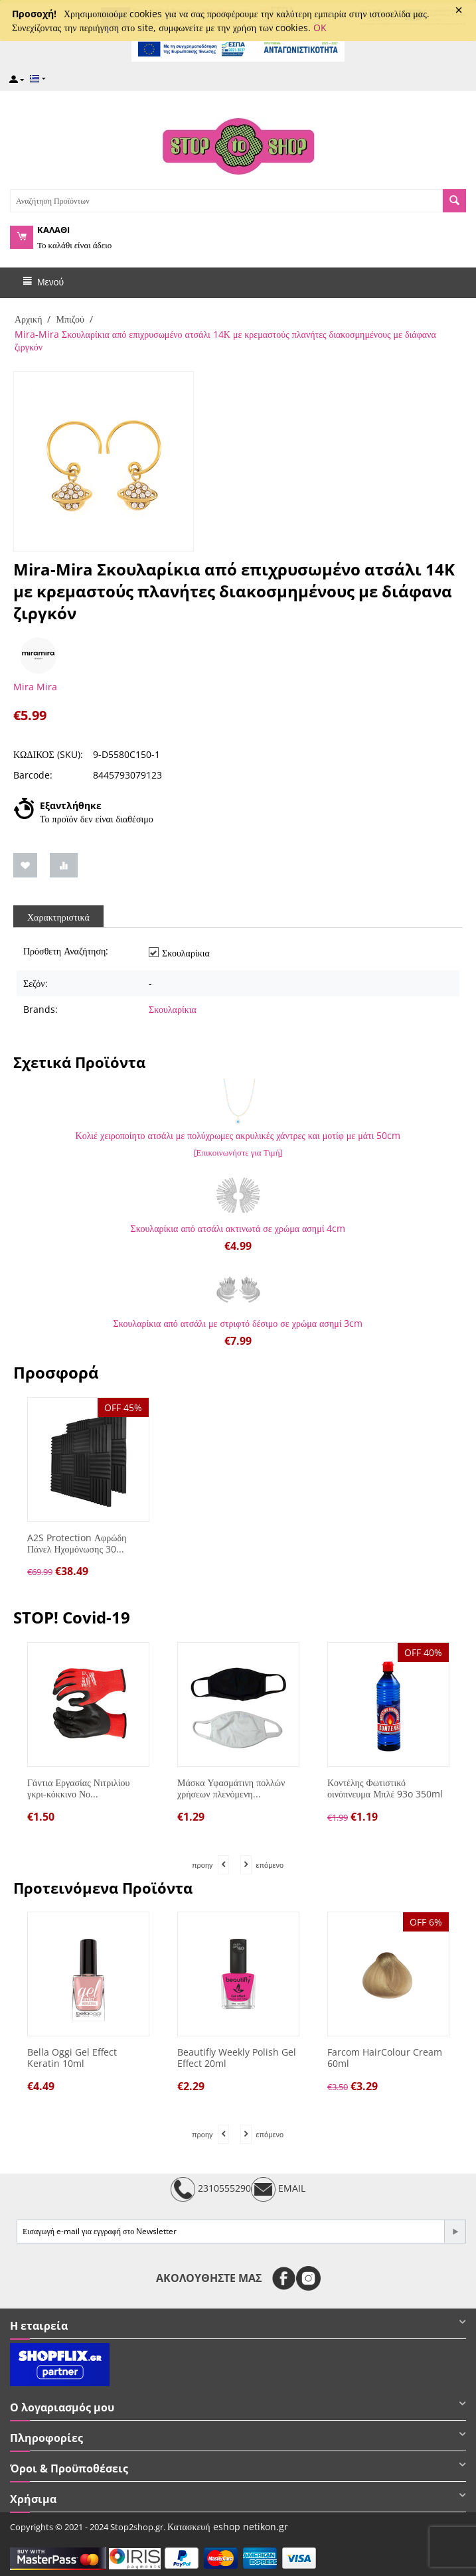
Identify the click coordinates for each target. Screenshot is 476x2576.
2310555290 (211, 2189)
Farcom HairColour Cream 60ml (384, 2058)
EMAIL (278, 2189)
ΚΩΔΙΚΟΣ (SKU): (48, 754)
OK (320, 27)
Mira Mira (35, 686)
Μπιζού (70, 319)
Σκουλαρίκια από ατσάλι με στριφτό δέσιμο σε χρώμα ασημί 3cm (238, 1323)
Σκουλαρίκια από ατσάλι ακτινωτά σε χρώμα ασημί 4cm (238, 1228)
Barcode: (32, 775)
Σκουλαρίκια (173, 1009)
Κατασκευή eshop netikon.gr (227, 2526)
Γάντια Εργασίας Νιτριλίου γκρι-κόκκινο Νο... (78, 1789)
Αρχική (28, 319)
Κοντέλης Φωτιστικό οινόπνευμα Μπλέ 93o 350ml (385, 1789)
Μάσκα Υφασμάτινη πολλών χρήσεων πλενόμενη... (231, 1789)
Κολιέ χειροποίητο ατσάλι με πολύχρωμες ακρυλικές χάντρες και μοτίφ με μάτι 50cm (238, 1135)
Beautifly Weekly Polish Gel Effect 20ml (236, 2058)
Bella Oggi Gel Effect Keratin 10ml (72, 2058)
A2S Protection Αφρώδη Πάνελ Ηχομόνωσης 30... (76, 1544)
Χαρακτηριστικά (58, 917)
